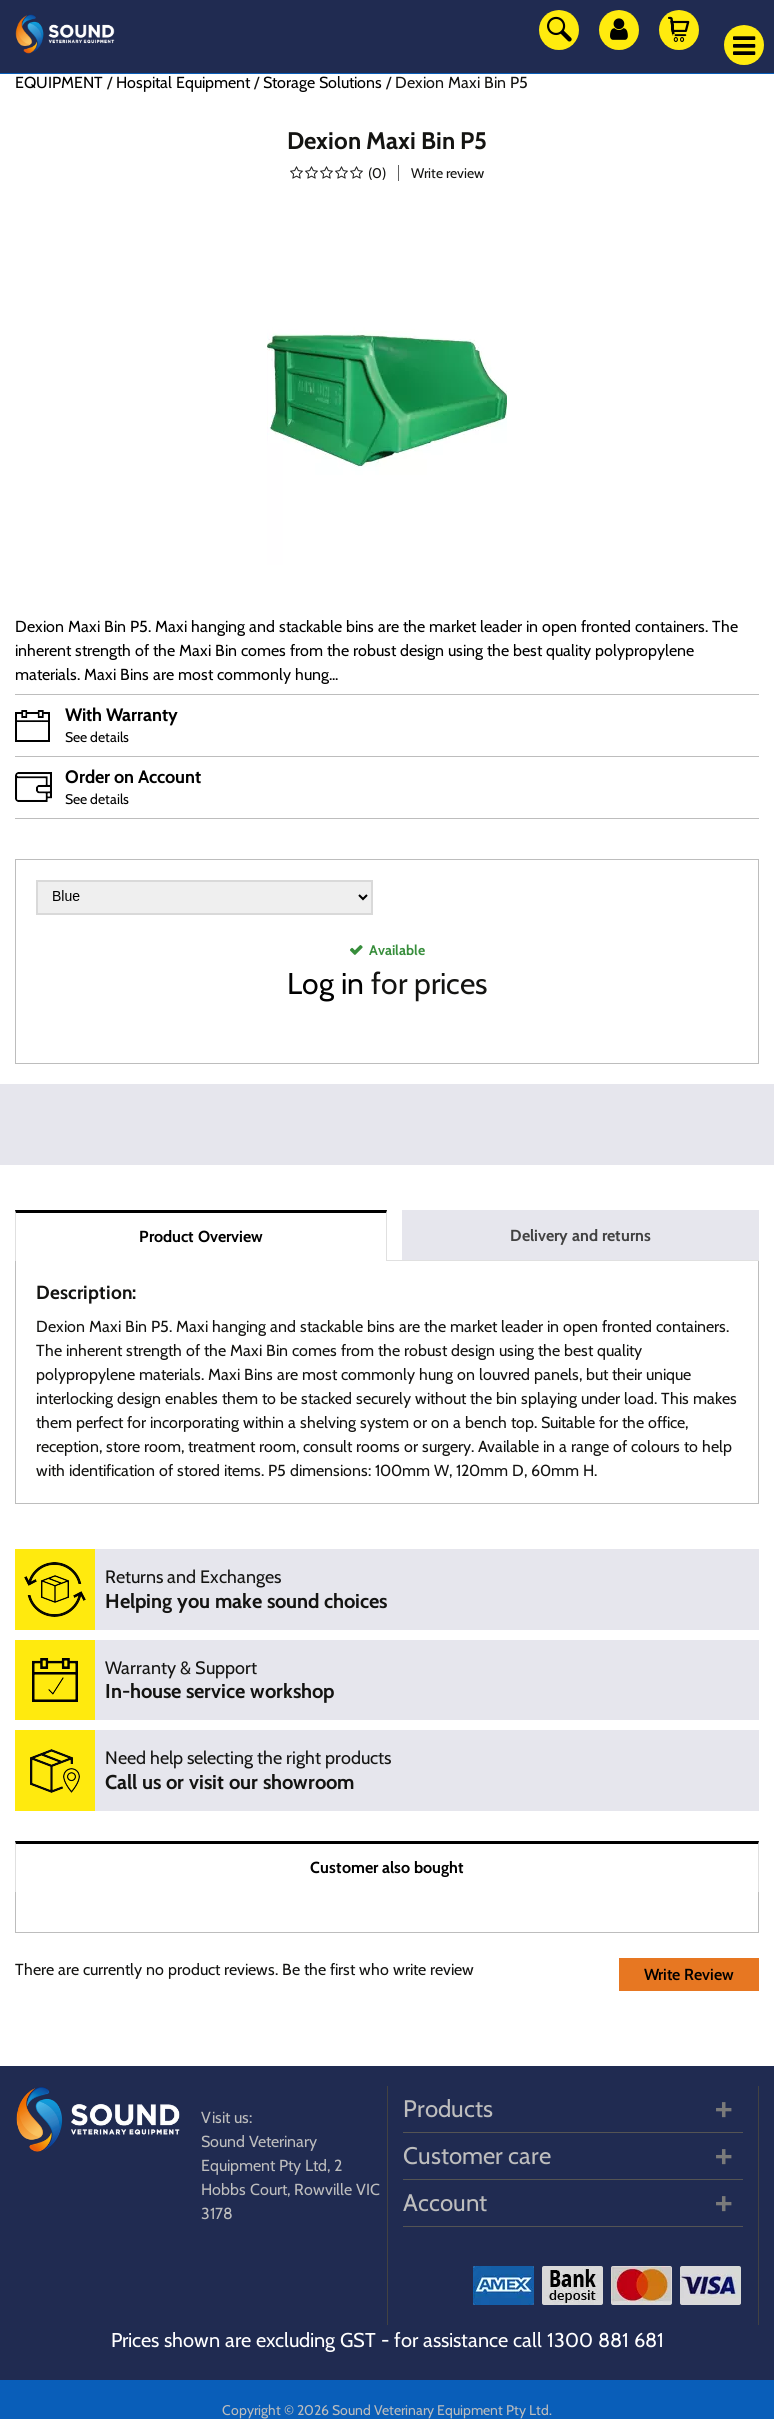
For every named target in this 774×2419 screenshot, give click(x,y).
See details (97, 737)
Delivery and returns (580, 1235)
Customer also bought (387, 1867)
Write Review (689, 1974)
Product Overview (201, 1236)
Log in (325, 983)
